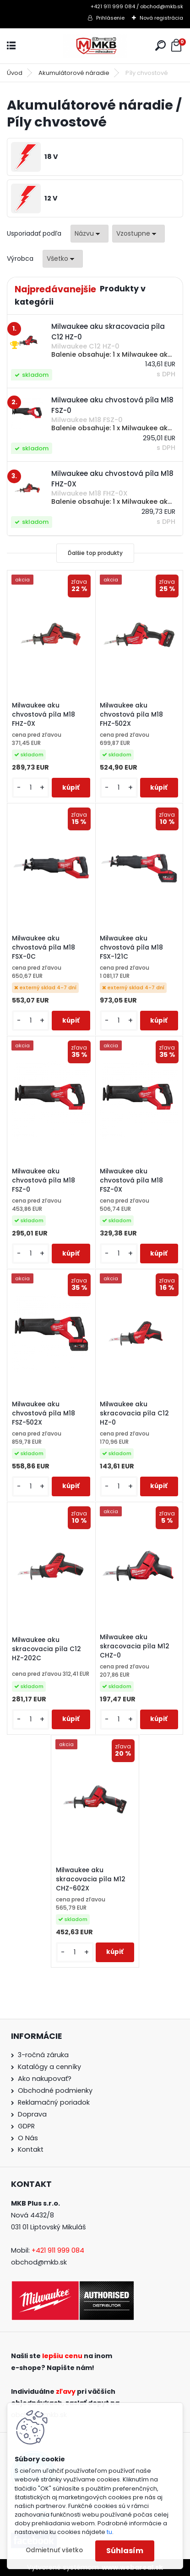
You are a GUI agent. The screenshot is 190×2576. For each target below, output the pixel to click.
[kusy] (31, 787)
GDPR (26, 2126)
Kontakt (30, 2149)
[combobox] (90, 234)
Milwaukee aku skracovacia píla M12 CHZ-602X (90, 1879)
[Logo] (95, 46)
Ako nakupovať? (44, 2078)
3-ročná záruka (43, 2054)
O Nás (28, 2138)
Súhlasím (124, 2550)
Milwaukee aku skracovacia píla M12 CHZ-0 (134, 1646)
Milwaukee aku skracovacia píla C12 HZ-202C (46, 1649)
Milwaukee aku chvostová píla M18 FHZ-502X (131, 714)
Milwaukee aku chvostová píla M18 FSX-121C (131, 947)
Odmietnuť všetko (54, 2550)
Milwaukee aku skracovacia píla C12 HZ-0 (134, 1413)
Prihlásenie (110, 17)
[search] (160, 45)
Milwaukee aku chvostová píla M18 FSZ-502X (43, 1413)
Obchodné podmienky (55, 2090)
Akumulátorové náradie (73, 73)
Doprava (32, 2114)
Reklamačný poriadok (54, 2102)
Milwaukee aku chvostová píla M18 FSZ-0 (43, 1180)
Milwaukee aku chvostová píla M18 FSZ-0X (131, 1180)
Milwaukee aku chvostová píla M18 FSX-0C (43, 947)
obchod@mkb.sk (39, 2262)
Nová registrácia (161, 17)
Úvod (14, 73)
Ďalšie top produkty (95, 553)
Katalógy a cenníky (49, 2066)
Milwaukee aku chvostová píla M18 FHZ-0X (43, 714)
